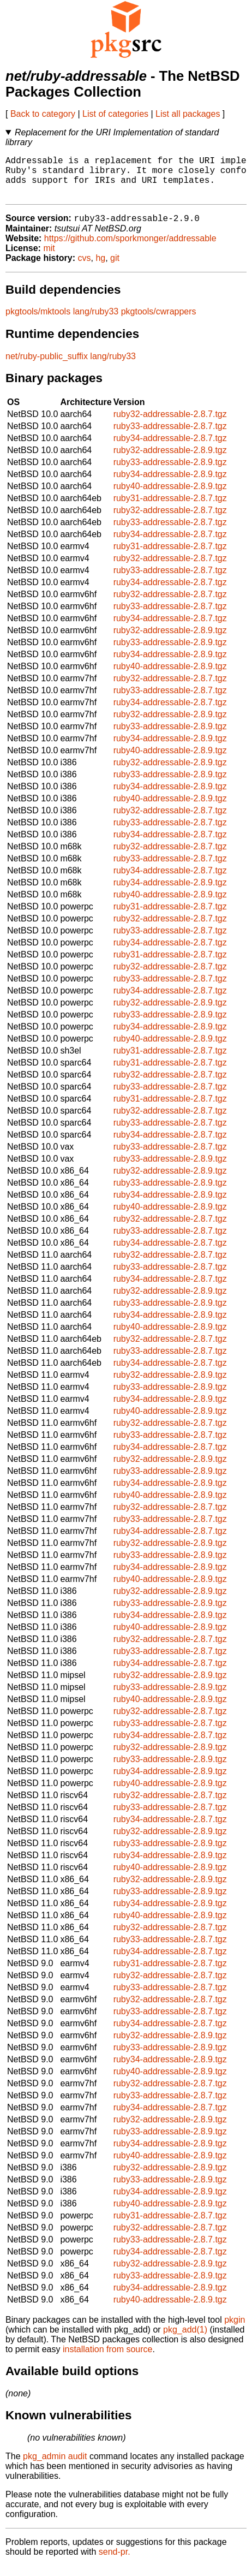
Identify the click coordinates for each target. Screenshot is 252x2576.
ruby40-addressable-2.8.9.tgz (170, 496)
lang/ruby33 (96, 321)
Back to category (42, 113)
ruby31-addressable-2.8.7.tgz (170, 508)
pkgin (234, 2330)
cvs (84, 268)
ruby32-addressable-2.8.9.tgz (170, 460)
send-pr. (114, 2562)
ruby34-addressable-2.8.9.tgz (170, 484)
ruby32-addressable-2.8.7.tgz (170, 424)
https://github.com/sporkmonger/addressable (130, 248)
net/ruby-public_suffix (46, 366)
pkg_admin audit (55, 2466)
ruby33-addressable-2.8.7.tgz (170, 436)
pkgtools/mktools (37, 321)
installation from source (108, 2359)
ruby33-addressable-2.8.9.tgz (170, 472)
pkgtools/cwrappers (158, 321)
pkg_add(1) (185, 2340)
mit (49, 258)
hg (100, 268)
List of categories (115, 113)
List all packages (187, 113)
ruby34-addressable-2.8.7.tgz (170, 448)
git (114, 268)
